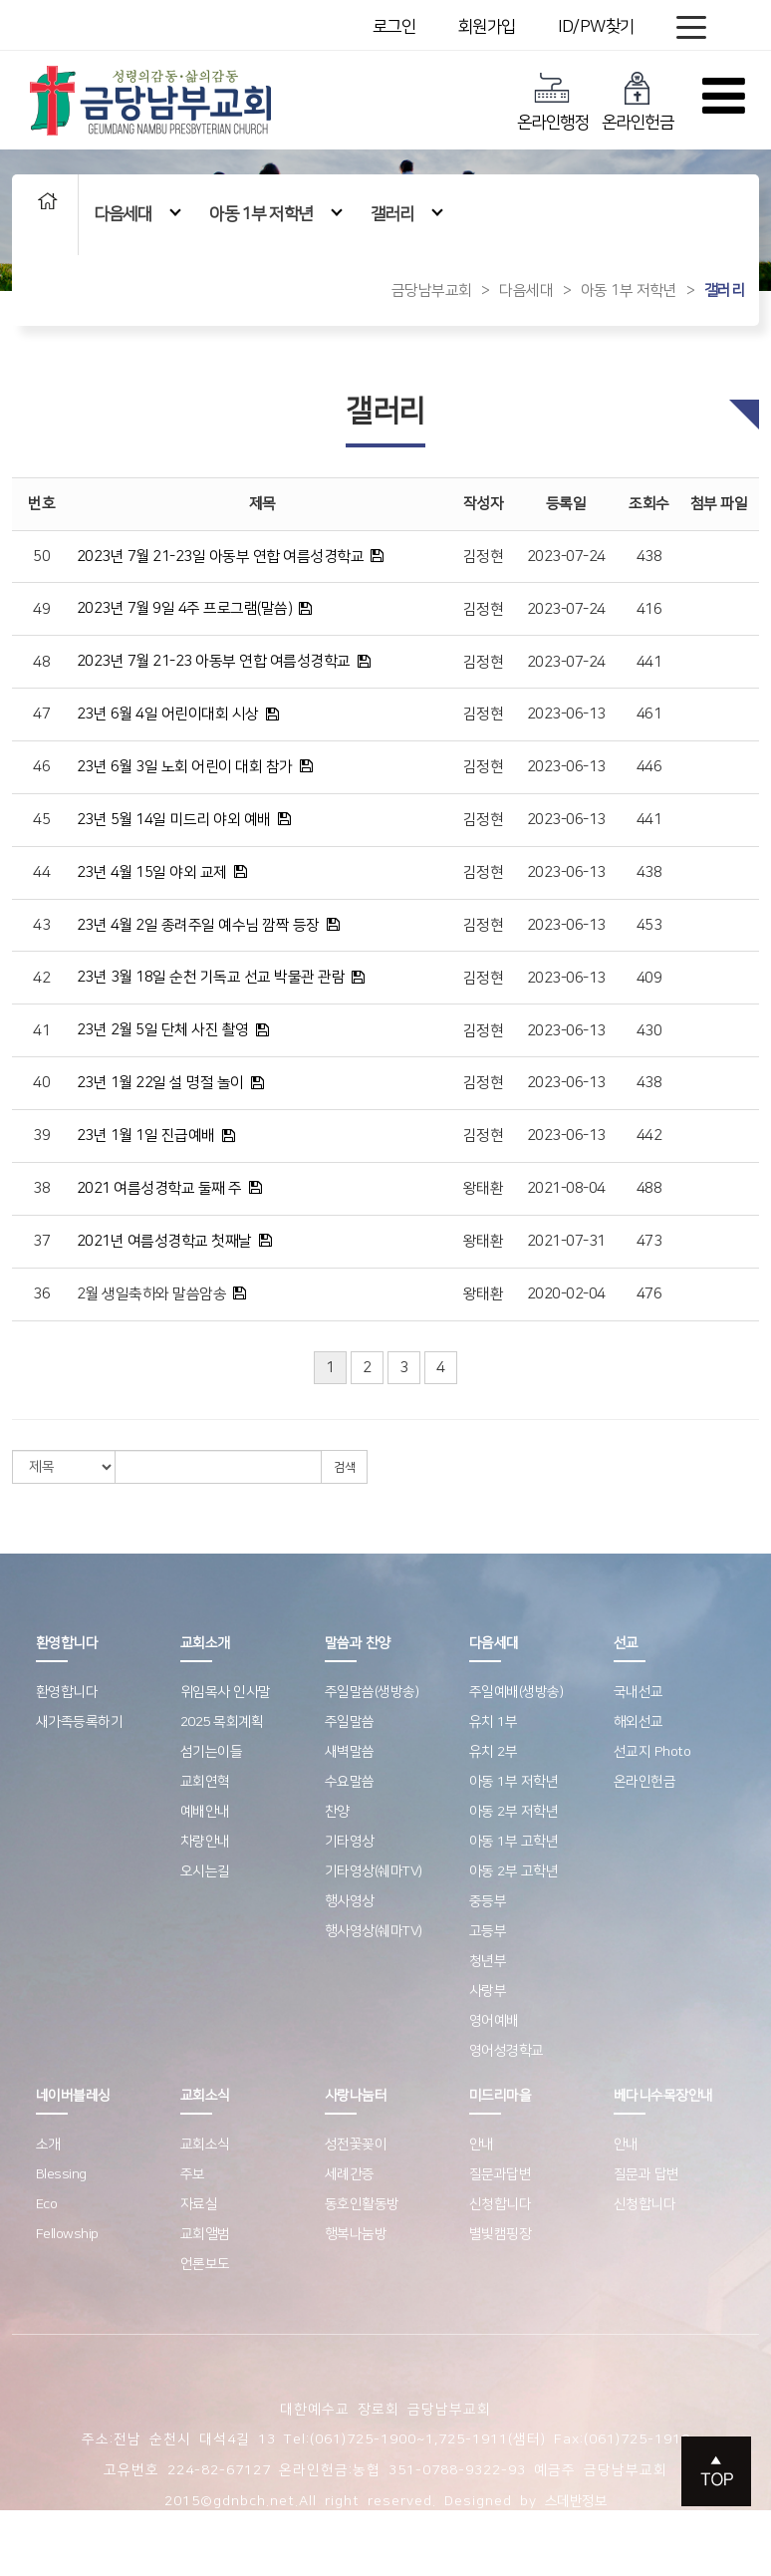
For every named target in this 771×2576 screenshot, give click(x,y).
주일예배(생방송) (516, 1692)
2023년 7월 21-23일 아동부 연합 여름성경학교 (221, 556)
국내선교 (638, 1692)
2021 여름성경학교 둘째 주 (159, 1188)
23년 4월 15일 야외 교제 (152, 872)
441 (649, 662)
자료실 (199, 2204)
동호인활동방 (362, 2204)
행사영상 (350, 1901)
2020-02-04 (566, 1294)
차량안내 (205, 1842)
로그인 (394, 27)
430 (649, 1030)
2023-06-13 (566, 714)
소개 (48, 2144)
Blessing (61, 2174)
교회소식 (205, 2096)
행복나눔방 (356, 2234)
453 (649, 925)
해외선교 (638, 1722)
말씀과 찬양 (357, 1643)
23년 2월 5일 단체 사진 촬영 (163, 1029)
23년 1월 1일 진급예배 (146, 1135)
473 (649, 1241)
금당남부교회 (431, 290)
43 (41, 925)
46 (41, 766)
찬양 (337, 1812)
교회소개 (205, 1643)
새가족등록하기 (80, 1722)
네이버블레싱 (73, 2096)
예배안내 (205, 1812)
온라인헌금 (638, 101)
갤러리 (407, 213)
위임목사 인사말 (225, 1692)
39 (41, 1135)
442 (649, 1135)
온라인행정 (553, 101)
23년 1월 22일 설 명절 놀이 (160, 1082)
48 (41, 662)
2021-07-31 (566, 1241)
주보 (192, 2174)
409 (649, 978)
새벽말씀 (350, 1752)
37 (41, 1241)
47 (41, 714)
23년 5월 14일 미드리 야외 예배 (174, 819)
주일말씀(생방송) (372, 1692)
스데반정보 (576, 2501)
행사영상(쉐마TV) (373, 1931)
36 (41, 1294)
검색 (344, 1467)
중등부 (488, 1901)
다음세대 (137, 213)
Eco (47, 2204)
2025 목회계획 (222, 1722)
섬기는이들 (211, 1752)
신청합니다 (500, 2204)
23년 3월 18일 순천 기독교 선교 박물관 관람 (211, 977)
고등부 (488, 1931)
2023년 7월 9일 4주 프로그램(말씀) (185, 608)
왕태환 (483, 1188)
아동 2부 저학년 (514, 1812)
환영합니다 (67, 1643)
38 (41, 1188)
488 (649, 1188)
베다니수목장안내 (663, 2096)
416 (649, 609)
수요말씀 (350, 1782)
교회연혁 (205, 1782)
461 (649, 714)
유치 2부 (493, 1752)
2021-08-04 (566, 1188)
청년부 (488, 1961)
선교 (626, 1643)
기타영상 (350, 1842)
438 (649, 556)
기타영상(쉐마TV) (373, 1871)
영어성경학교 (506, 2051)
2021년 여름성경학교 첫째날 (164, 1241)
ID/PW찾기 (596, 27)
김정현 (483, 556)
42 (41, 978)
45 (41, 819)
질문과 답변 (646, 2174)
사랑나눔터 (356, 2096)
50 (41, 556)
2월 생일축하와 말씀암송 (152, 1294)
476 (649, 1294)
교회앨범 (205, 2234)
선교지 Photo (652, 1752)
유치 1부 (493, 1722)
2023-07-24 (566, 556)
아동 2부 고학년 (514, 1871)
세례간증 (350, 2174)
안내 (481, 2144)
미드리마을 (500, 2096)
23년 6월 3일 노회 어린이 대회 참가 (185, 766)
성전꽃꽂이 (356, 2144)
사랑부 (488, 1991)
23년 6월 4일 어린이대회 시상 (168, 714)
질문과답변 (500, 2174)
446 (649, 766)
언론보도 (205, 2264)
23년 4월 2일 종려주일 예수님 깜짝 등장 (198, 925)
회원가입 (487, 27)
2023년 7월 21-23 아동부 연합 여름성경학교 (214, 661)
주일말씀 (350, 1722)
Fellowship (67, 2234)
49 (41, 609)
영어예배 (494, 2021)
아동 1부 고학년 (514, 1842)
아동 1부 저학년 (275, 213)
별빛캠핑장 (500, 2234)
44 (41, 872)
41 (41, 1030)
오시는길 (205, 1871)
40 (41, 1082)
